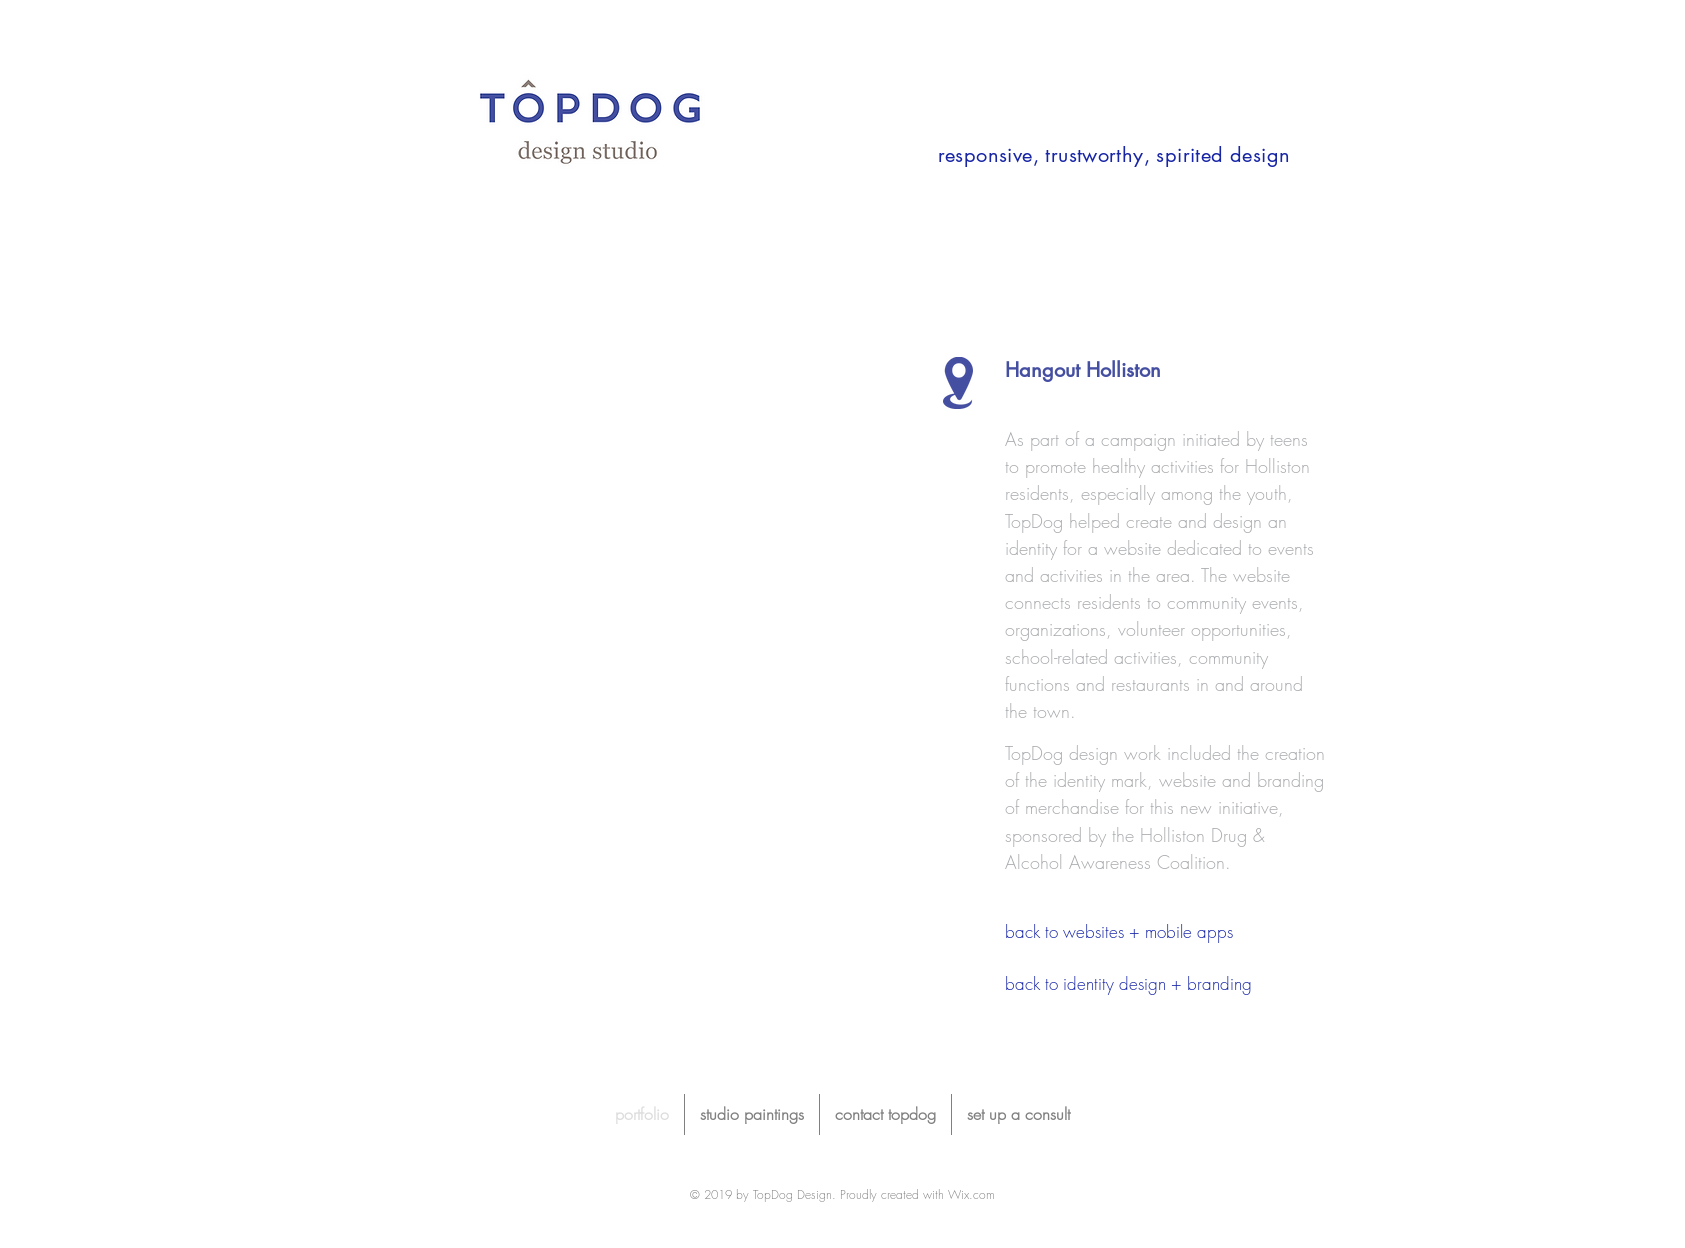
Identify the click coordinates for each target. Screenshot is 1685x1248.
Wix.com (971, 1194)
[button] (598, 596)
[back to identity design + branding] (1128, 984)
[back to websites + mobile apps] (1164, 931)
